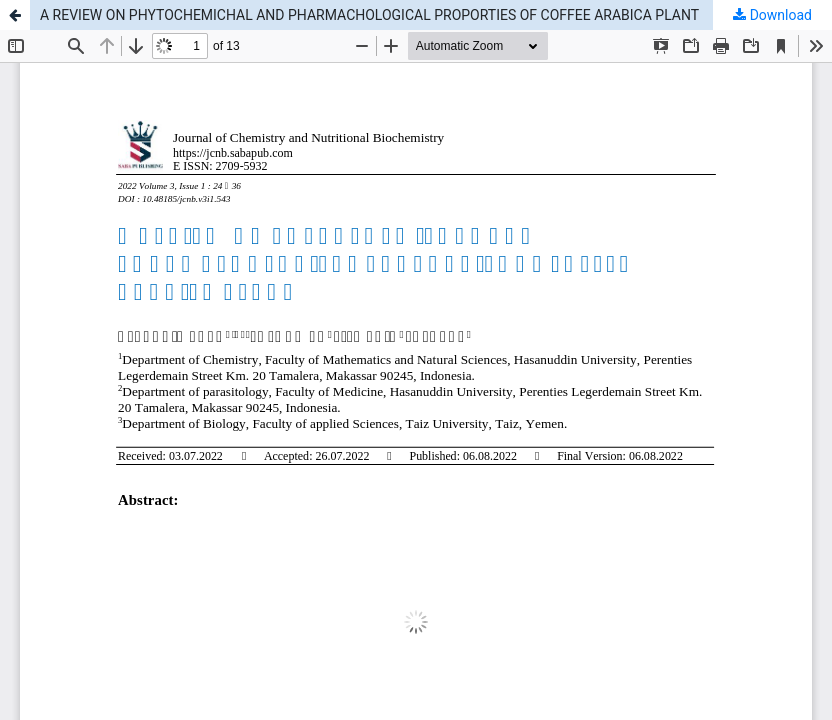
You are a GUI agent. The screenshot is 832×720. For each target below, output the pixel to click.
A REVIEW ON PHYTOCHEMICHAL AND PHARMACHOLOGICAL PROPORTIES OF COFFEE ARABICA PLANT (369, 15)
